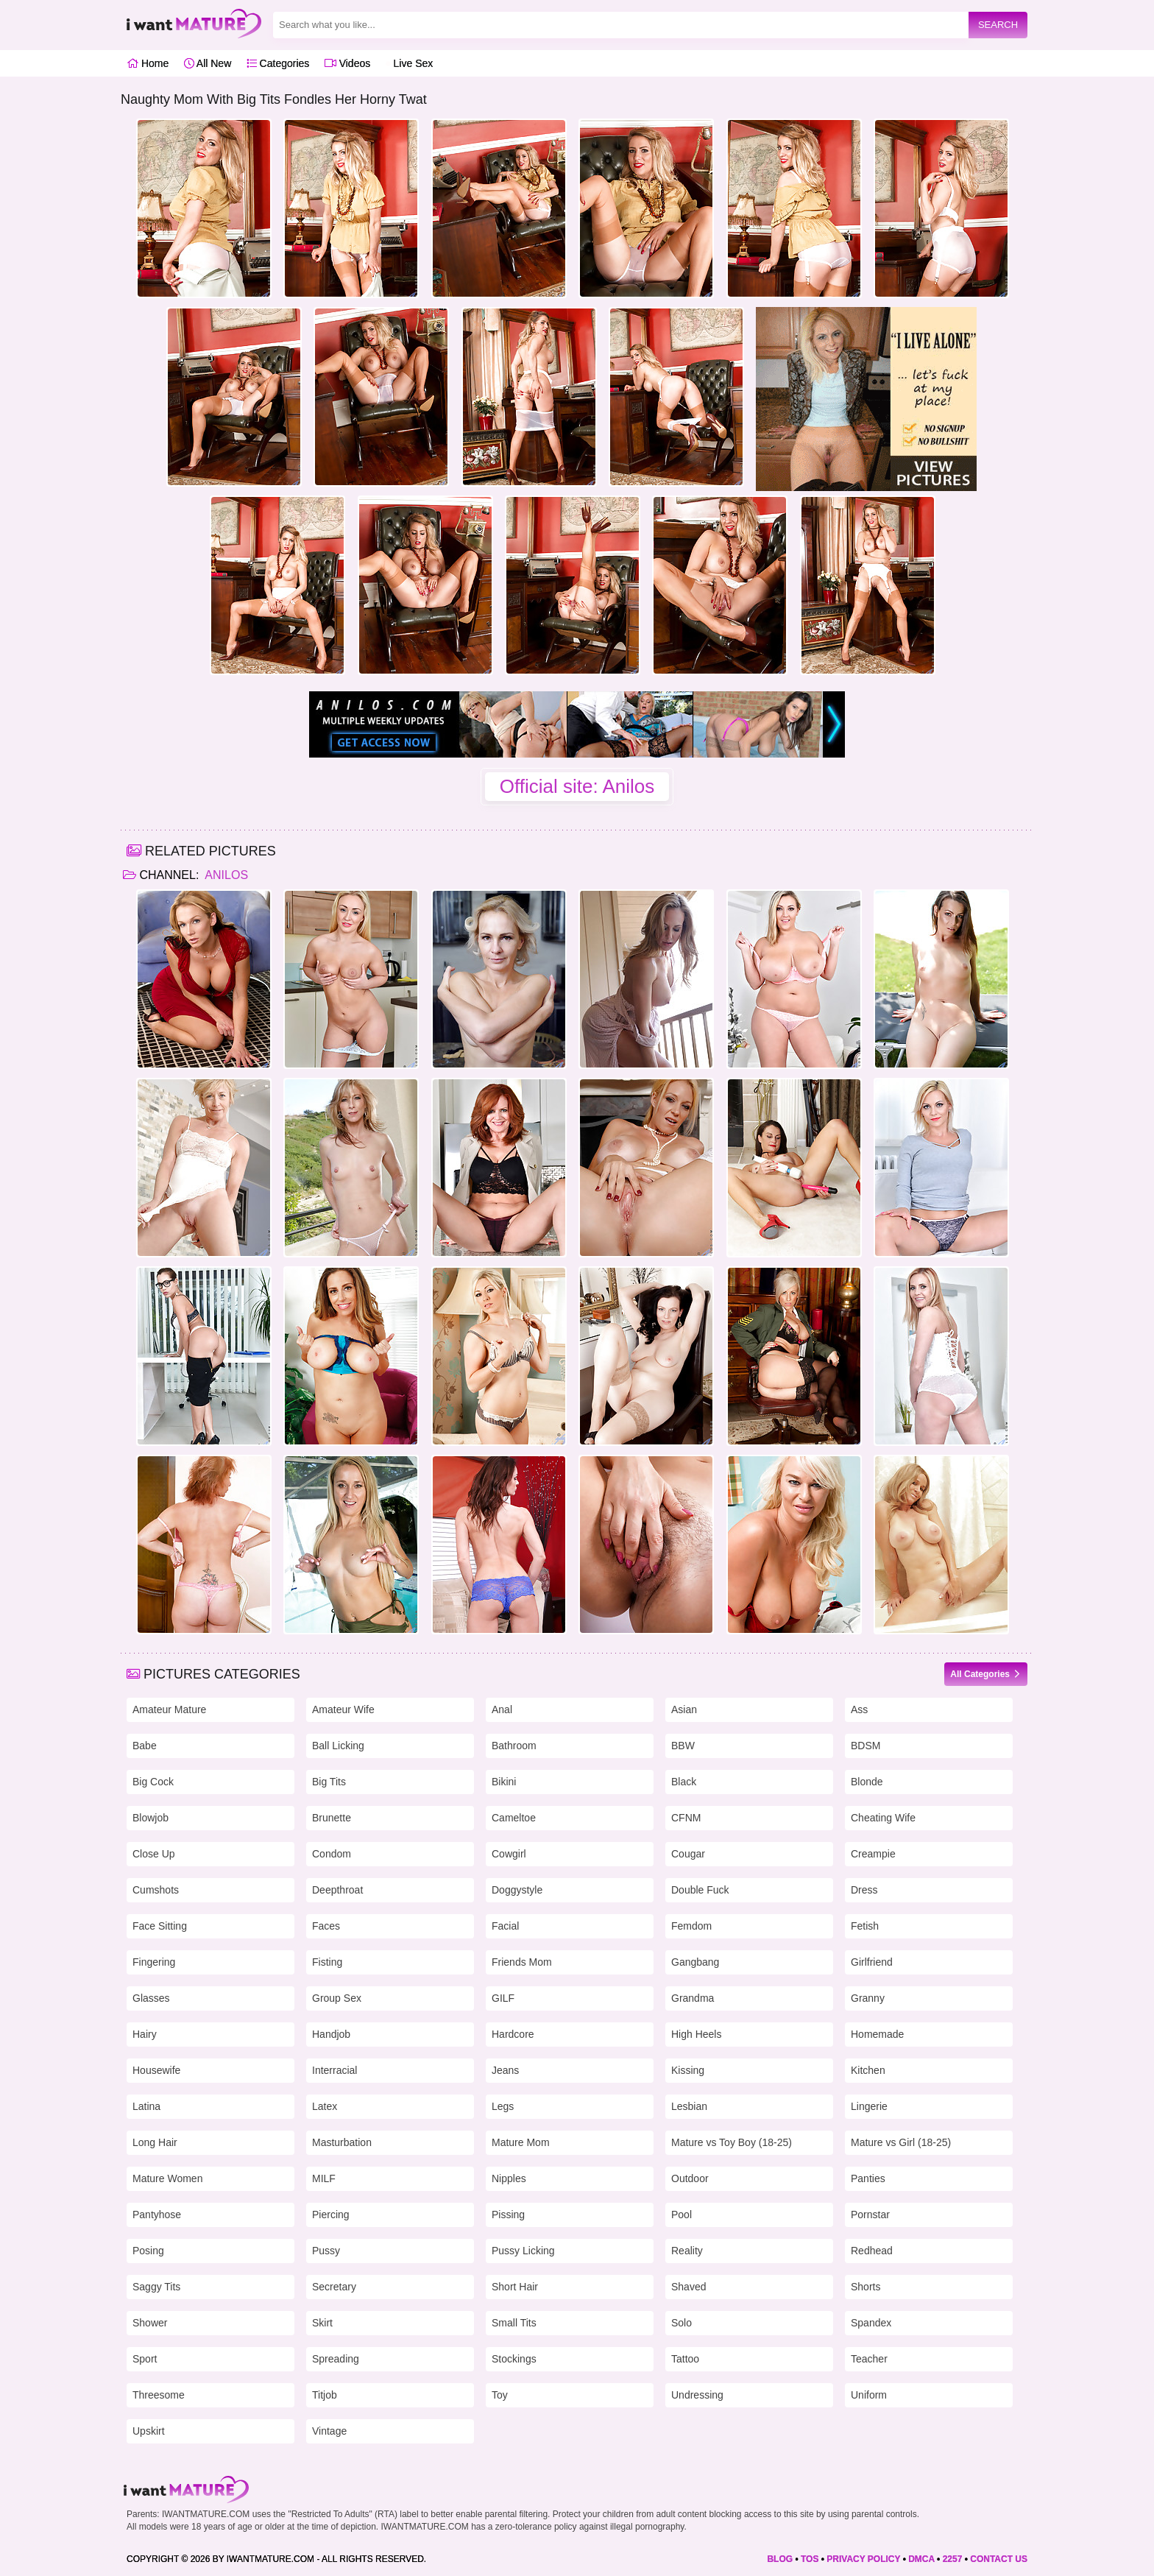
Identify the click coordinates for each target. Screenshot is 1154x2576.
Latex (324, 2106)
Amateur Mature (169, 1709)
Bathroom (514, 1745)
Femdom (691, 1926)
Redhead (872, 2250)
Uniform (869, 2395)
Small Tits (514, 2323)
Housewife (156, 2070)
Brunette (331, 1818)
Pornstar (870, 2214)
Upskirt (148, 2431)
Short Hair (515, 2287)
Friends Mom (522, 1962)
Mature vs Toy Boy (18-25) (731, 2142)
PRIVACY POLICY (863, 2559)
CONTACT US (998, 2559)
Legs (503, 2106)
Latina (146, 2106)
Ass (859, 1709)
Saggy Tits (156, 2287)
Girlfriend (872, 1962)
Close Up (153, 1854)
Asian (684, 1709)
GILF (503, 1998)
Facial (505, 1926)
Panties (868, 2178)
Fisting (327, 1962)
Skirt (322, 2323)
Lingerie (869, 2106)
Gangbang (695, 1962)
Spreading (335, 2359)
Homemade (877, 2034)
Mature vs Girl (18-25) (901, 2142)
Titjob (324, 2395)
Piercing (331, 2214)
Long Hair (154, 2142)
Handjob (331, 2034)
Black (683, 1782)
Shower (149, 2323)
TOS (809, 2559)
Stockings (514, 2359)
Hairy (144, 2034)
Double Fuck (700, 1890)
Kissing (687, 2070)
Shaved (688, 2287)
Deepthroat (337, 1890)
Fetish (865, 1926)
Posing (148, 2250)
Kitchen (868, 2070)
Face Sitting (159, 1926)
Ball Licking (338, 1745)
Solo (681, 2323)
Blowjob (150, 1818)
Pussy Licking (523, 2250)
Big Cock (153, 1782)
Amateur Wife (343, 1709)
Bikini (504, 1782)
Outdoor (690, 2178)
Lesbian (689, 2106)
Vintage (329, 2431)
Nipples (509, 2178)
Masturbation (342, 2142)
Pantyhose (156, 2214)
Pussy (326, 2250)
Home (148, 63)
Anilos (225, 875)
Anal (502, 1709)
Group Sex (336, 1998)
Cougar (688, 1854)
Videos (347, 63)
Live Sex (409, 63)
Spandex (871, 2323)
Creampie (873, 1854)
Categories (278, 63)
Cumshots (155, 1890)
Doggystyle (517, 1890)
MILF (324, 2178)
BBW (683, 1745)
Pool (681, 2214)
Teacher (869, 2359)
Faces (326, 1926)
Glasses (151, 1998)
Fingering (153, 1962)
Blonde (867, 1782)
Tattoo (685, 2359)
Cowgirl (509, 1854)
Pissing (508, 2214)
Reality (687, 2250)
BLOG (780, 2559)
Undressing (697, 2395)
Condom (331, 1854)
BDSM (865, 1745)
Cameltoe (514, 1818)
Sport (144, 2359)
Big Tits (329, 1782)
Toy (500, 2395)
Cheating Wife (883, 1818)
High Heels (696, 2034)
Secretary (334, 2287)
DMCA (921, 2559)
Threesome (158, 2395)
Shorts (865, 2287)
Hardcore (513, 2034)
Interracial (334, 2070)
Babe (144, 1745)
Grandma (692, 1998)
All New (208, 63)
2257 (953, 2559)
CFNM (686, 1818)
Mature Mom (521, 2142)
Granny (868, 1998)
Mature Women (167, 2178)
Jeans (505, 2070)
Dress (864, 1890)
